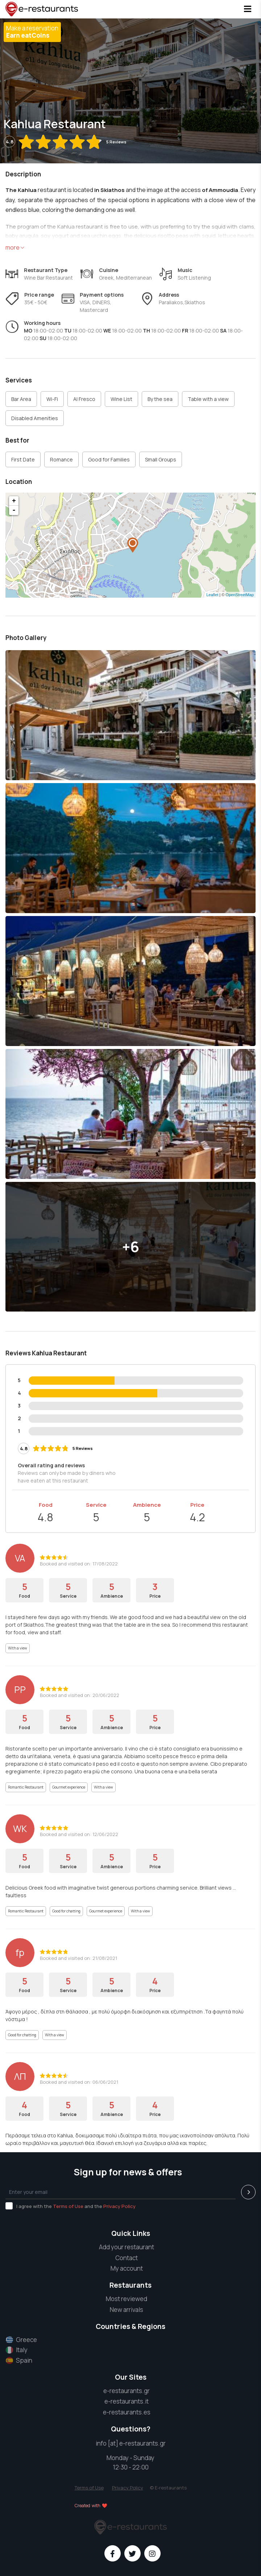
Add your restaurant (126, 2247)
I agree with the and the (70, 2205)
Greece (21, 2339)
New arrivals (126, 2309)
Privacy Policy (119, 2206)
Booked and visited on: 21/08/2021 (78, 1958)
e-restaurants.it (126, 2401)
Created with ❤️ (91, 2505)
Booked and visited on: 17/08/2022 (79, 1563)
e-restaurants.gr (126, 2391)
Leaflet (212, 595)
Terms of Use (68, 2206)
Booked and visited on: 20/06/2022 (79, 1695)
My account (127, 2268)
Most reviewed (126, 2299)
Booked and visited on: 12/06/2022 (79, 1834)
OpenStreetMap (239, 595)
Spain (18, 2360)
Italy (16, 2350)
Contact (126, 2258)
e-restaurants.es (126, 2412)
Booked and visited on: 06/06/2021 (79, 2082)
